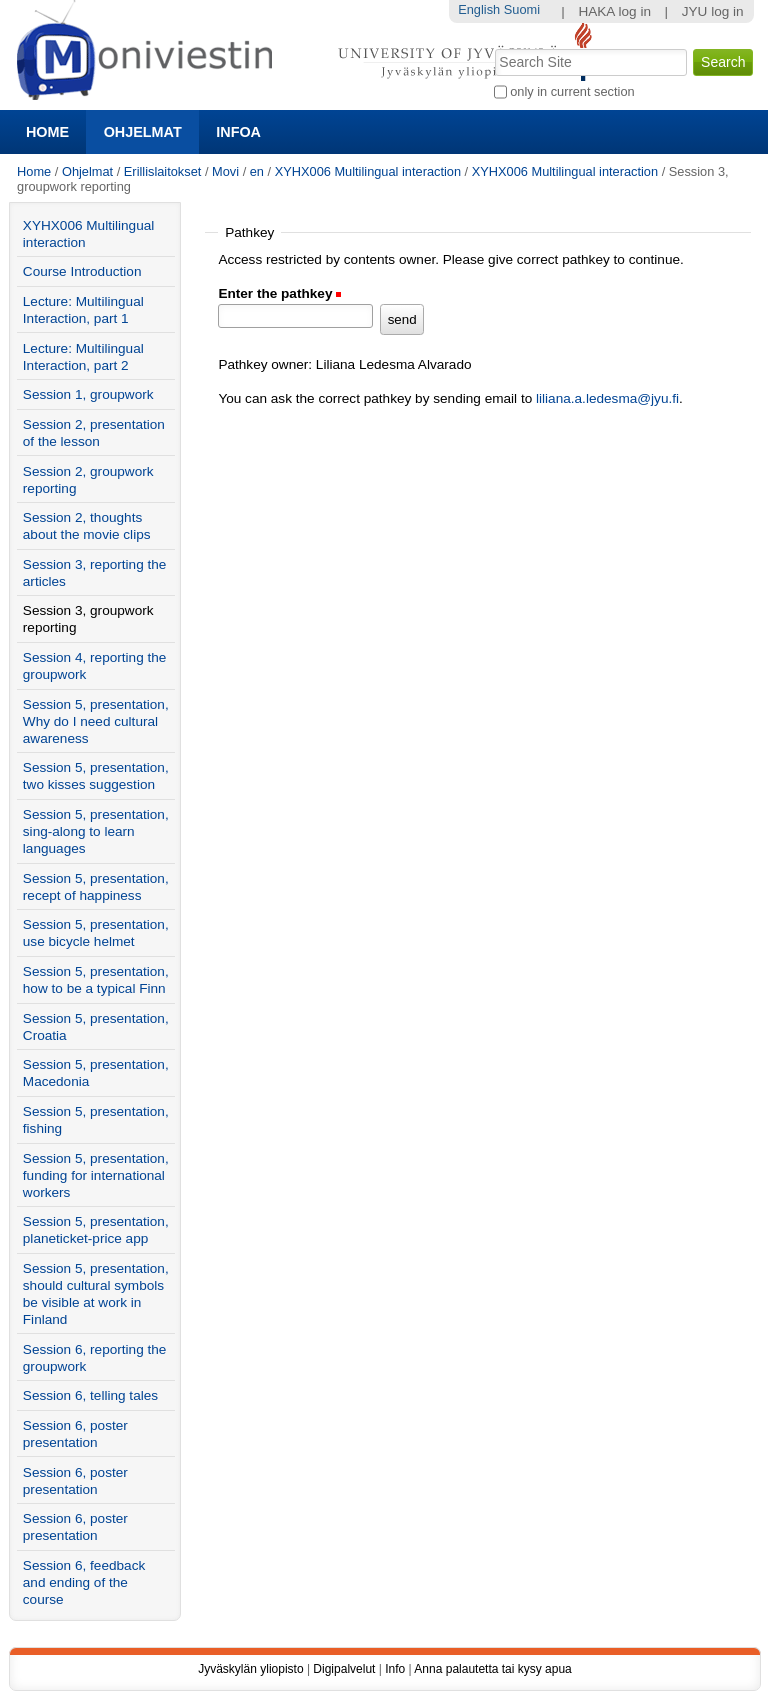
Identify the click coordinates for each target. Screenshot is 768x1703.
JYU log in (713, 11)
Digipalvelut (344, 1669)
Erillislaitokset (163, 171)
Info (395, 1669)
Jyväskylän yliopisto (250, 1669)
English (479, 9)
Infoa (238, 132)
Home (47, 132)
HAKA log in (614, 11)
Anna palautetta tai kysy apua (492, 1669)
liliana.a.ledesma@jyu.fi (607, 398)
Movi (225, 171)
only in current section (572, 91)
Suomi (522, 9)
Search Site (492, 47)
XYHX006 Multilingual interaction (370, 171)
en (257, 171)
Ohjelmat (143, 132)
